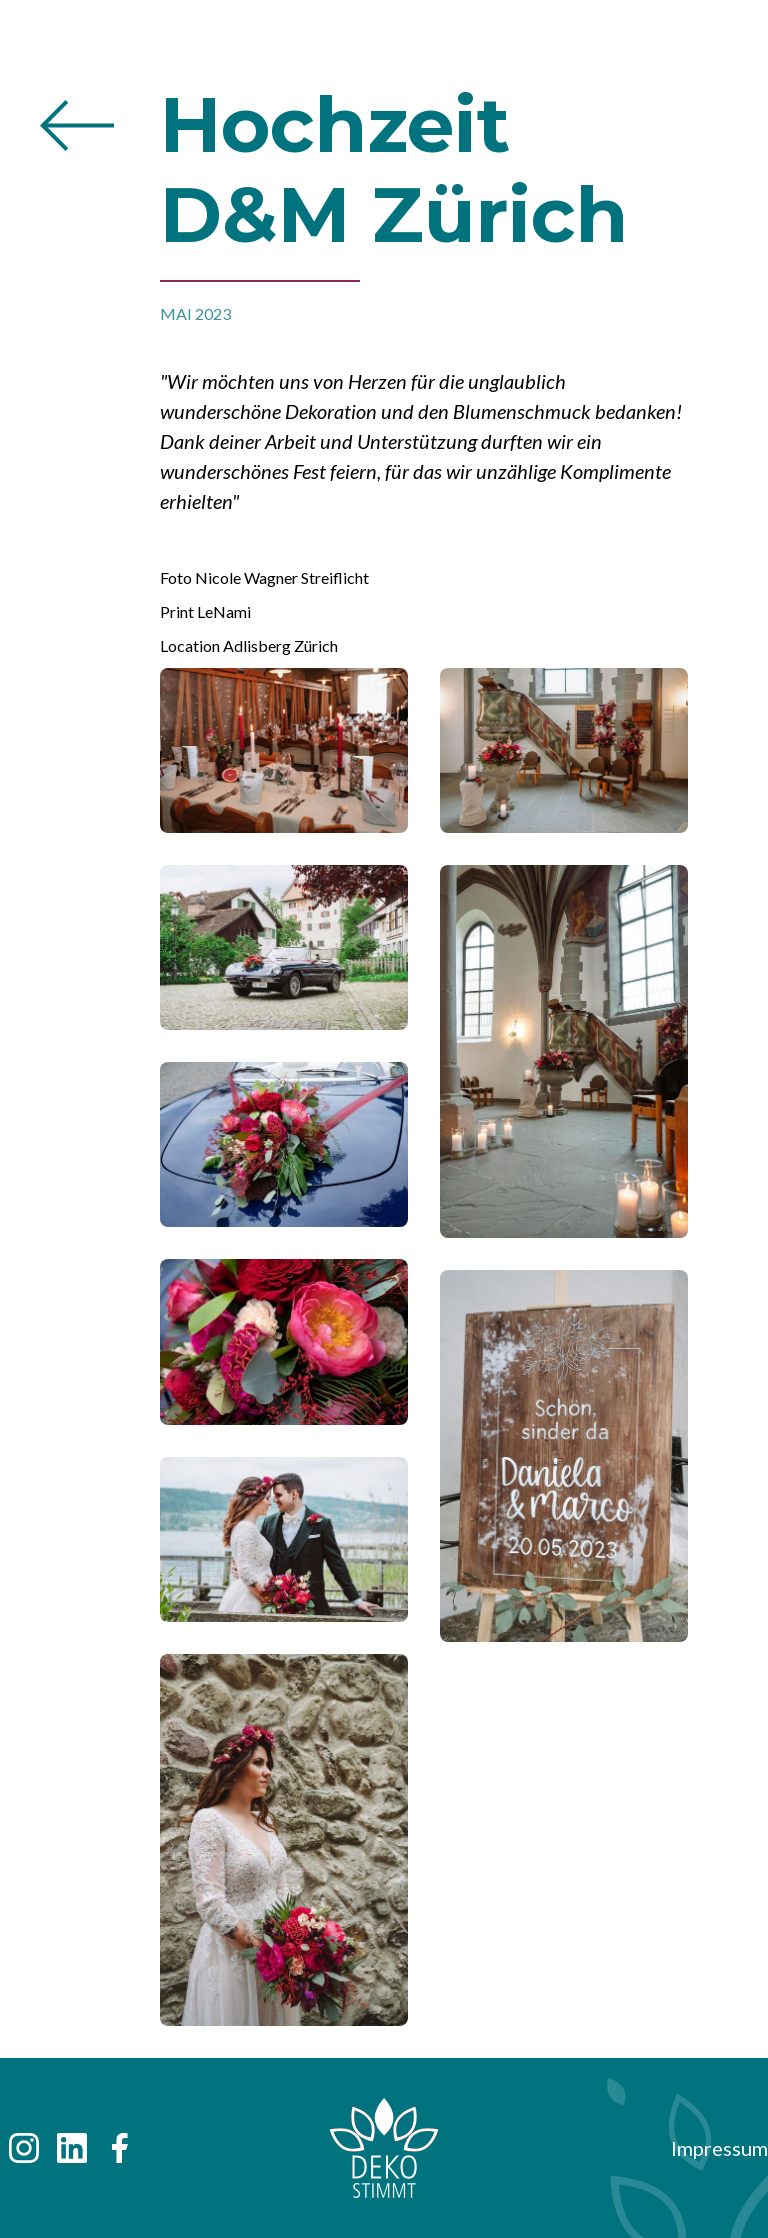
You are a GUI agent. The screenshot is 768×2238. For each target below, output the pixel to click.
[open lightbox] (284, 766)
